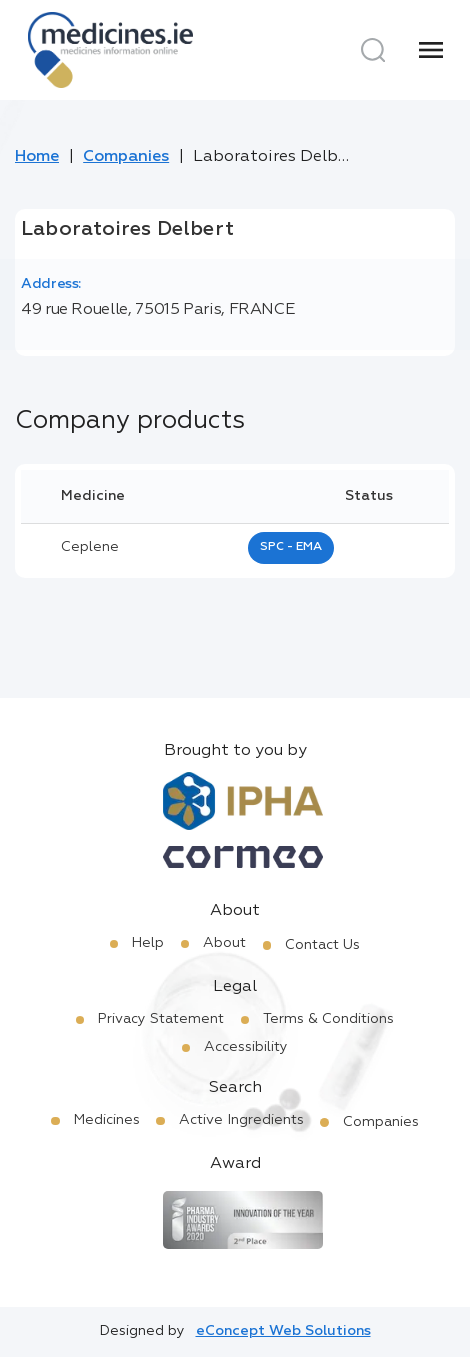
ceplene (90, 547)
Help (148, 943)
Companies (126, 157)
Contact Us (322, 945)
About (224, 943)
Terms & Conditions (328, 1019)
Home (37, 157)
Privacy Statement (161, 1019)
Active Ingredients (241, 1120)
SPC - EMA (291, 547)
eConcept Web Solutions (283, 1331)
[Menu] (431, 50)
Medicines (107, 1120)
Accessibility (246, 1047)
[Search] (373, 50)
